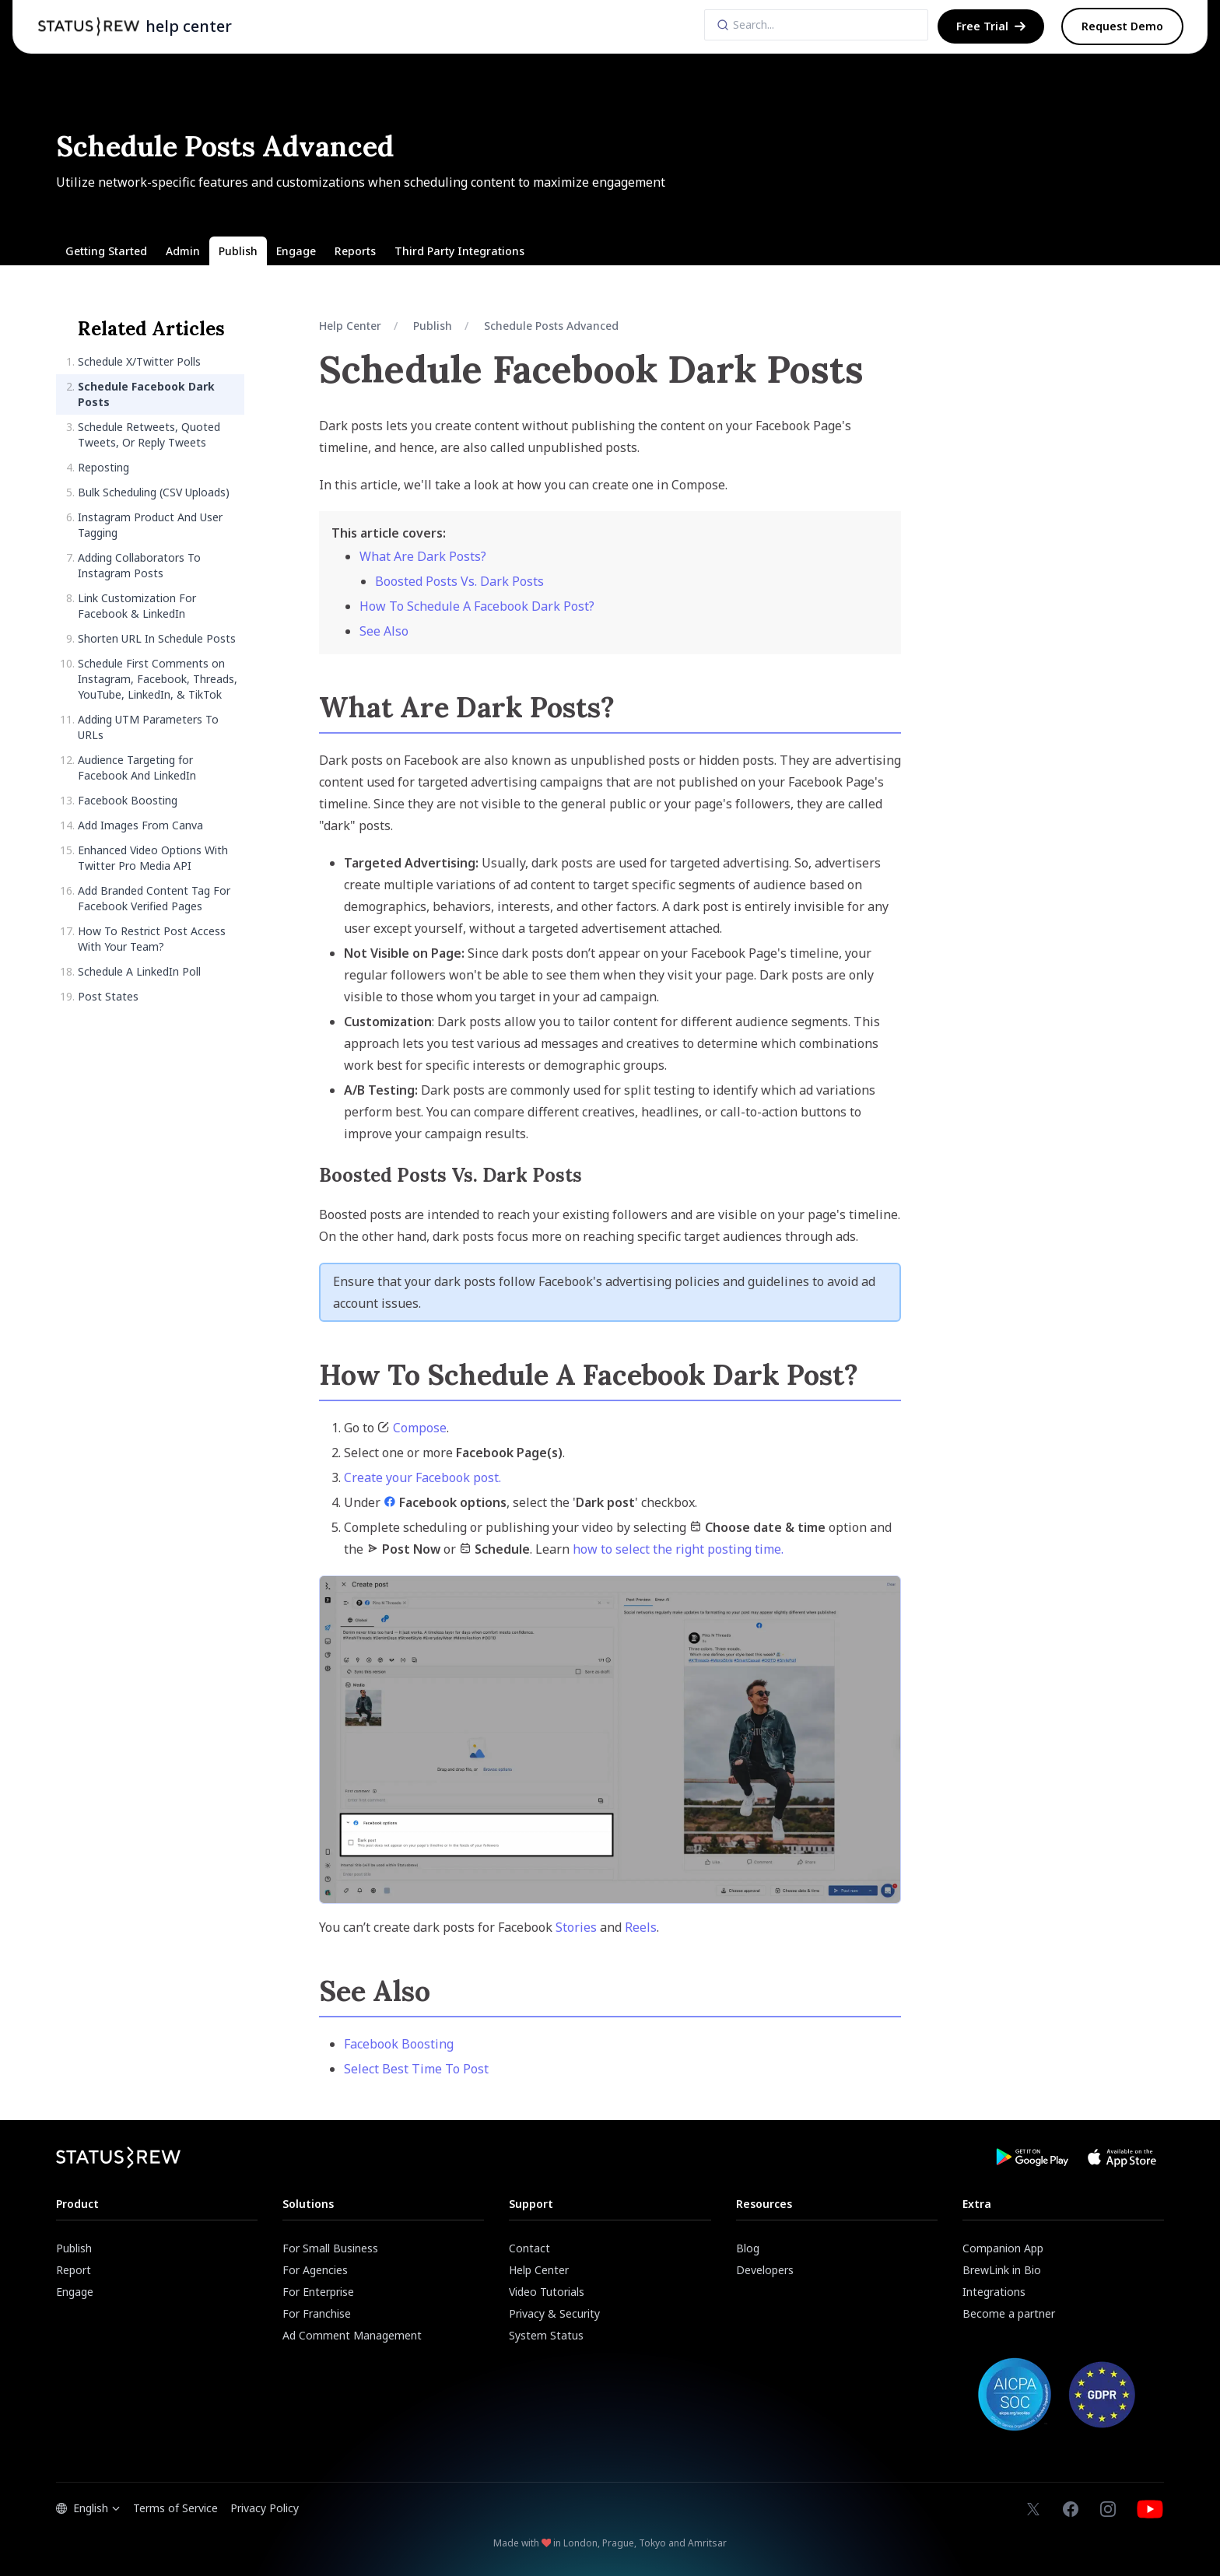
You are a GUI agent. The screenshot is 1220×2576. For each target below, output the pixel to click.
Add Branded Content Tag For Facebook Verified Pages (154, 898)
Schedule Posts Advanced (551, 325)
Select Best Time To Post (416, 2068)
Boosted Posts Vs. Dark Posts (459, 581)
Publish (432, 325)
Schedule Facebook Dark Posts (146, 394)
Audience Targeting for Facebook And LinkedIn (137, 767)
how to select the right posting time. (678, 1549)
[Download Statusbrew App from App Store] (1122, 2157)
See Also (383, 631)
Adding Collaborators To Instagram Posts (139, 565)
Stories (576, 1927)
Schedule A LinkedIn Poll (139, 971)
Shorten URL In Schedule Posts (157, 638)
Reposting (103, 467)
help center (188, 26)
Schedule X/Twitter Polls (139, 361)
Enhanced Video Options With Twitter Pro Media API (153, 858)
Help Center (350, 325)
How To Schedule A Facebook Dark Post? (476, 606)
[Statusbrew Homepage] (88, 26)
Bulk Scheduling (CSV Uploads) (154, 492)
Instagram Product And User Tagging (150, 525)
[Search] (816, 24)
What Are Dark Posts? (422, 556)
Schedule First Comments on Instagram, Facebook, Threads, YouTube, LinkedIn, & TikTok (157, 679)
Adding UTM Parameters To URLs (148, 727)
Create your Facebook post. (422, 1477)
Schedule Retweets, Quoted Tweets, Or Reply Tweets (149, 434)
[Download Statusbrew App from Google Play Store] (1032, 2157)
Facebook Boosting (127, 800)
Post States (108, 996)
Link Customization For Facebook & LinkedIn (137, 606)
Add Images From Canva (140, 825)
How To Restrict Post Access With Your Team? (152, 939)
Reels (641, 1927)
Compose (420, 1427)
